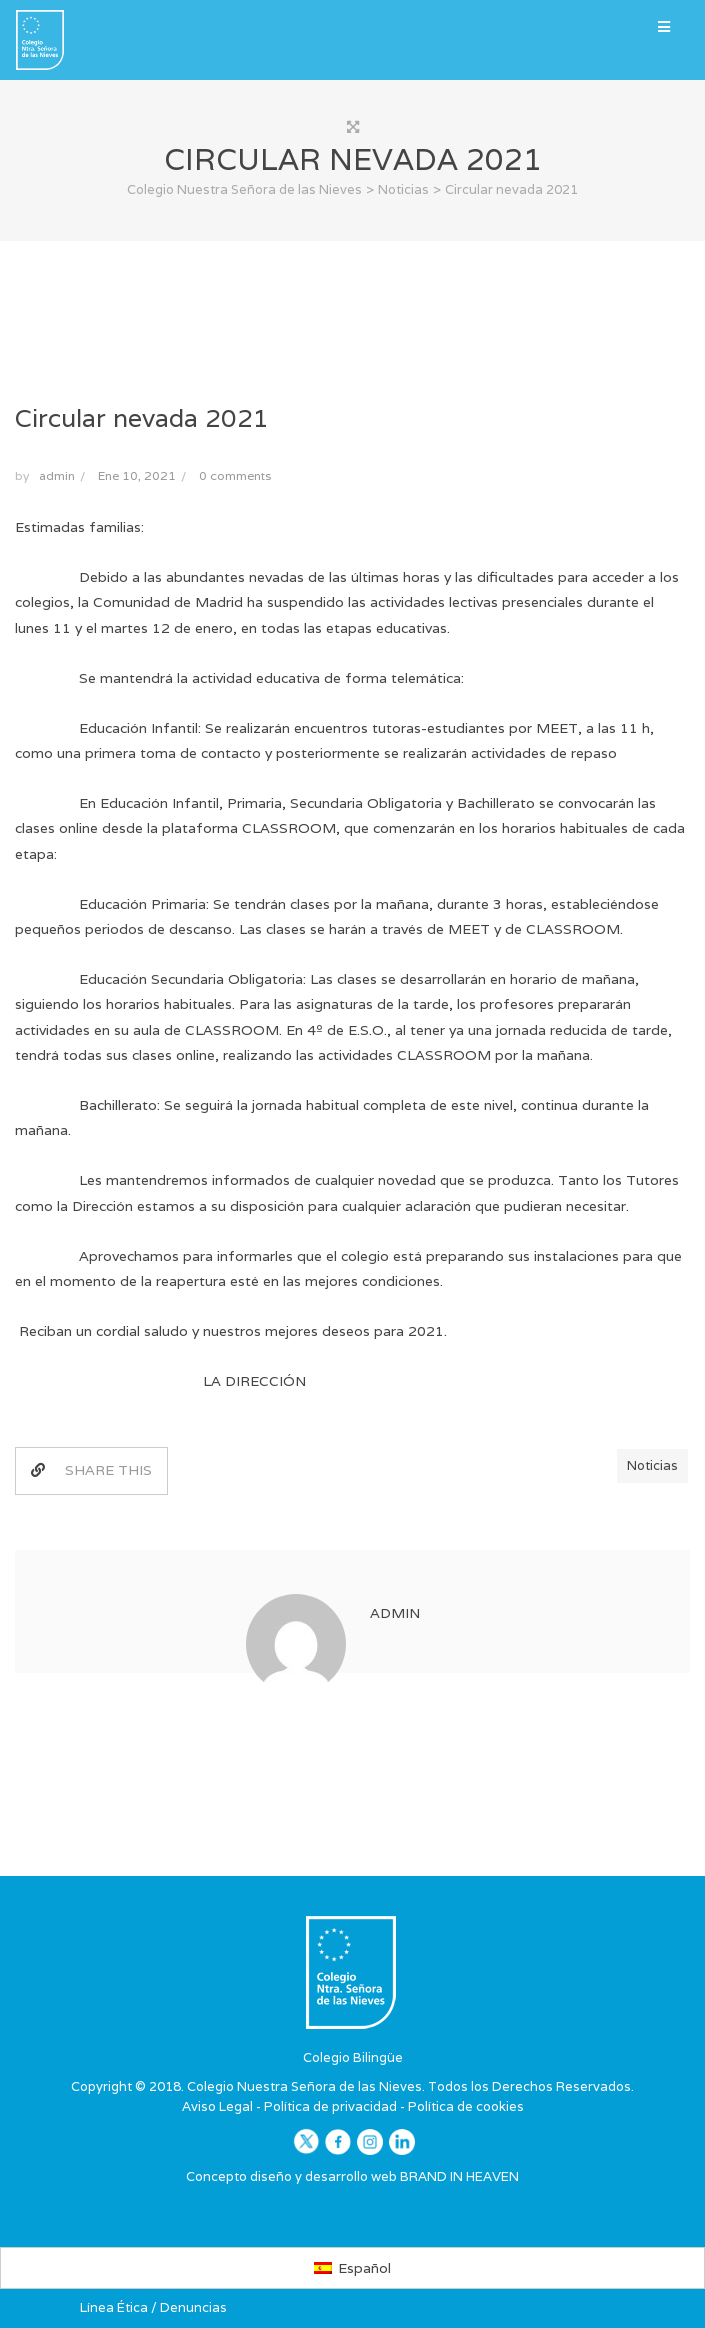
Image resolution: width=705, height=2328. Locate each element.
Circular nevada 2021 (142, 418)
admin (57, 475)
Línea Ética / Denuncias (153, 2307)
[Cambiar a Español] (352, 2268)
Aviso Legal (217, 2106)
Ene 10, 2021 (137, 475)
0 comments (235, 475)
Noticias (652, 1465)
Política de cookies (466, 2106)
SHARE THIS (91, 1470)
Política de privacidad (330, 2106)
